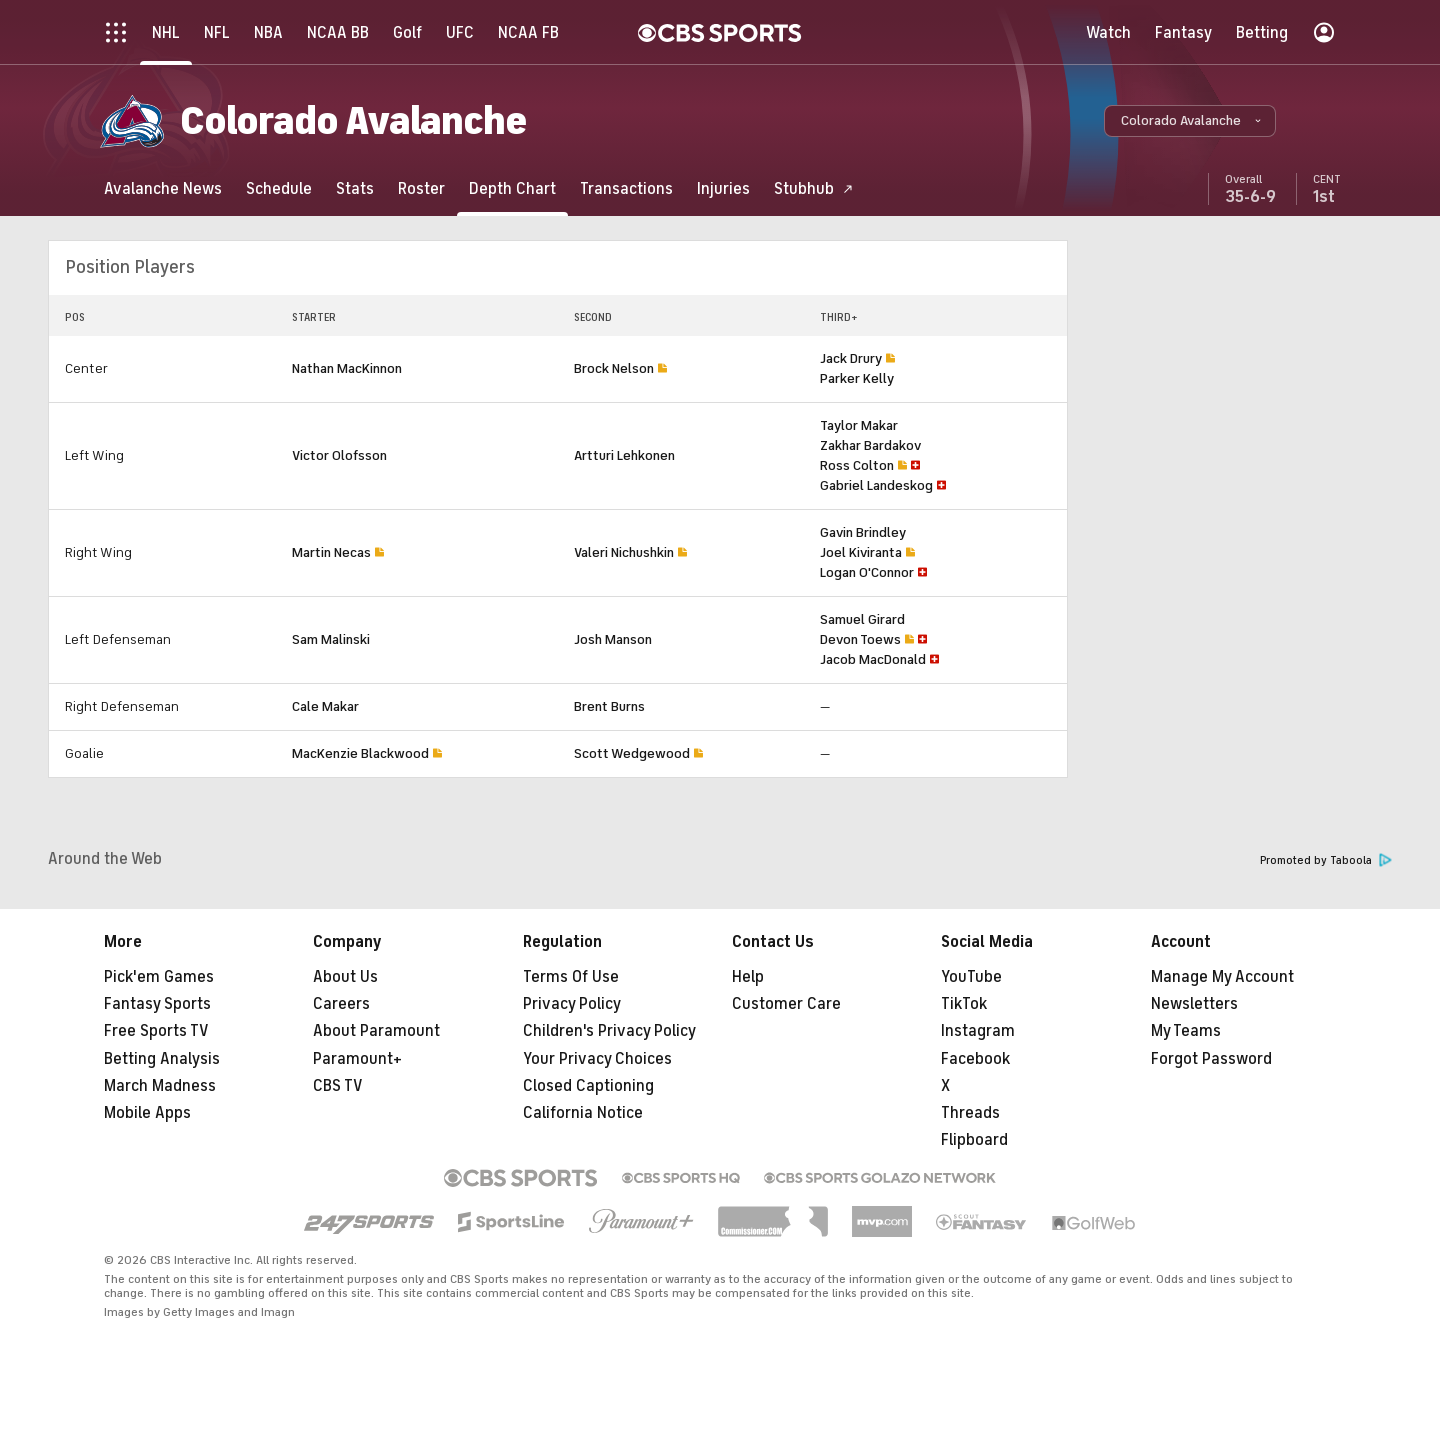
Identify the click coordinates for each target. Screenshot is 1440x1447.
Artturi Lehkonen (624, 455)
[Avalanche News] (163, 188)
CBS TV (338, 1086)
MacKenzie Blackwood (360, 753)
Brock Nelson (614, 368)
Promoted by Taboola (1326, 860)
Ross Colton (857, 465)
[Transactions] (626, 188)
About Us (345, 977)
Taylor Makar (859, 425)
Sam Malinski (331, 639)
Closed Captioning (588, 1086)
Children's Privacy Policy (609, 1031)
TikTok (964, 1004)
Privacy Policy (572, 1004)
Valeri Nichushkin (624, 552)
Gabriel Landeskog (876, 485)
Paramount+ (357, 1059)
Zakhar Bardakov (870, 445)
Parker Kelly (857, 378)
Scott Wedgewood (632, 753)
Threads (970, 1113)
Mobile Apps (147, 1113)
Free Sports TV (156, 1031)
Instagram (978, 1031)
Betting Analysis (162, 1059)
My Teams (1186, 1031)
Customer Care (786, 1004)
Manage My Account (1222, 977)
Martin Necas (331, 552)
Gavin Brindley (863, 532)
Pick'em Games (159, 977)
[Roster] (421, 188)
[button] (1190, 121)
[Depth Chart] (512, 188)
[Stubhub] (814, 188)
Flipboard (974, 1140)
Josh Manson (613, 639)
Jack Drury (851, 358)
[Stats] (355, 188)
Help (748, 977)
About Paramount (376, 1031)
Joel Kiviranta (861, 552)
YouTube (971, 977)
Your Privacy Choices (597, 1059)
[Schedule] (279, 188)
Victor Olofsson (339, 455)
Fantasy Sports (157, 1004)
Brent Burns (609, 706)
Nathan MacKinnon (347, 368)
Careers (341, 1004)
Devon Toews (860, 639)
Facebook (975, 1059)
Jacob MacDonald (873, 659)
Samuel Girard (862, 619)
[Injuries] (723, 188)
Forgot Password (1211, 1059)
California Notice (583, 1113)
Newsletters (1194, 1004)
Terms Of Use (571, 977)
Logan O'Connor (867, 572)
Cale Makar (325, 706)
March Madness (160, 1086)
